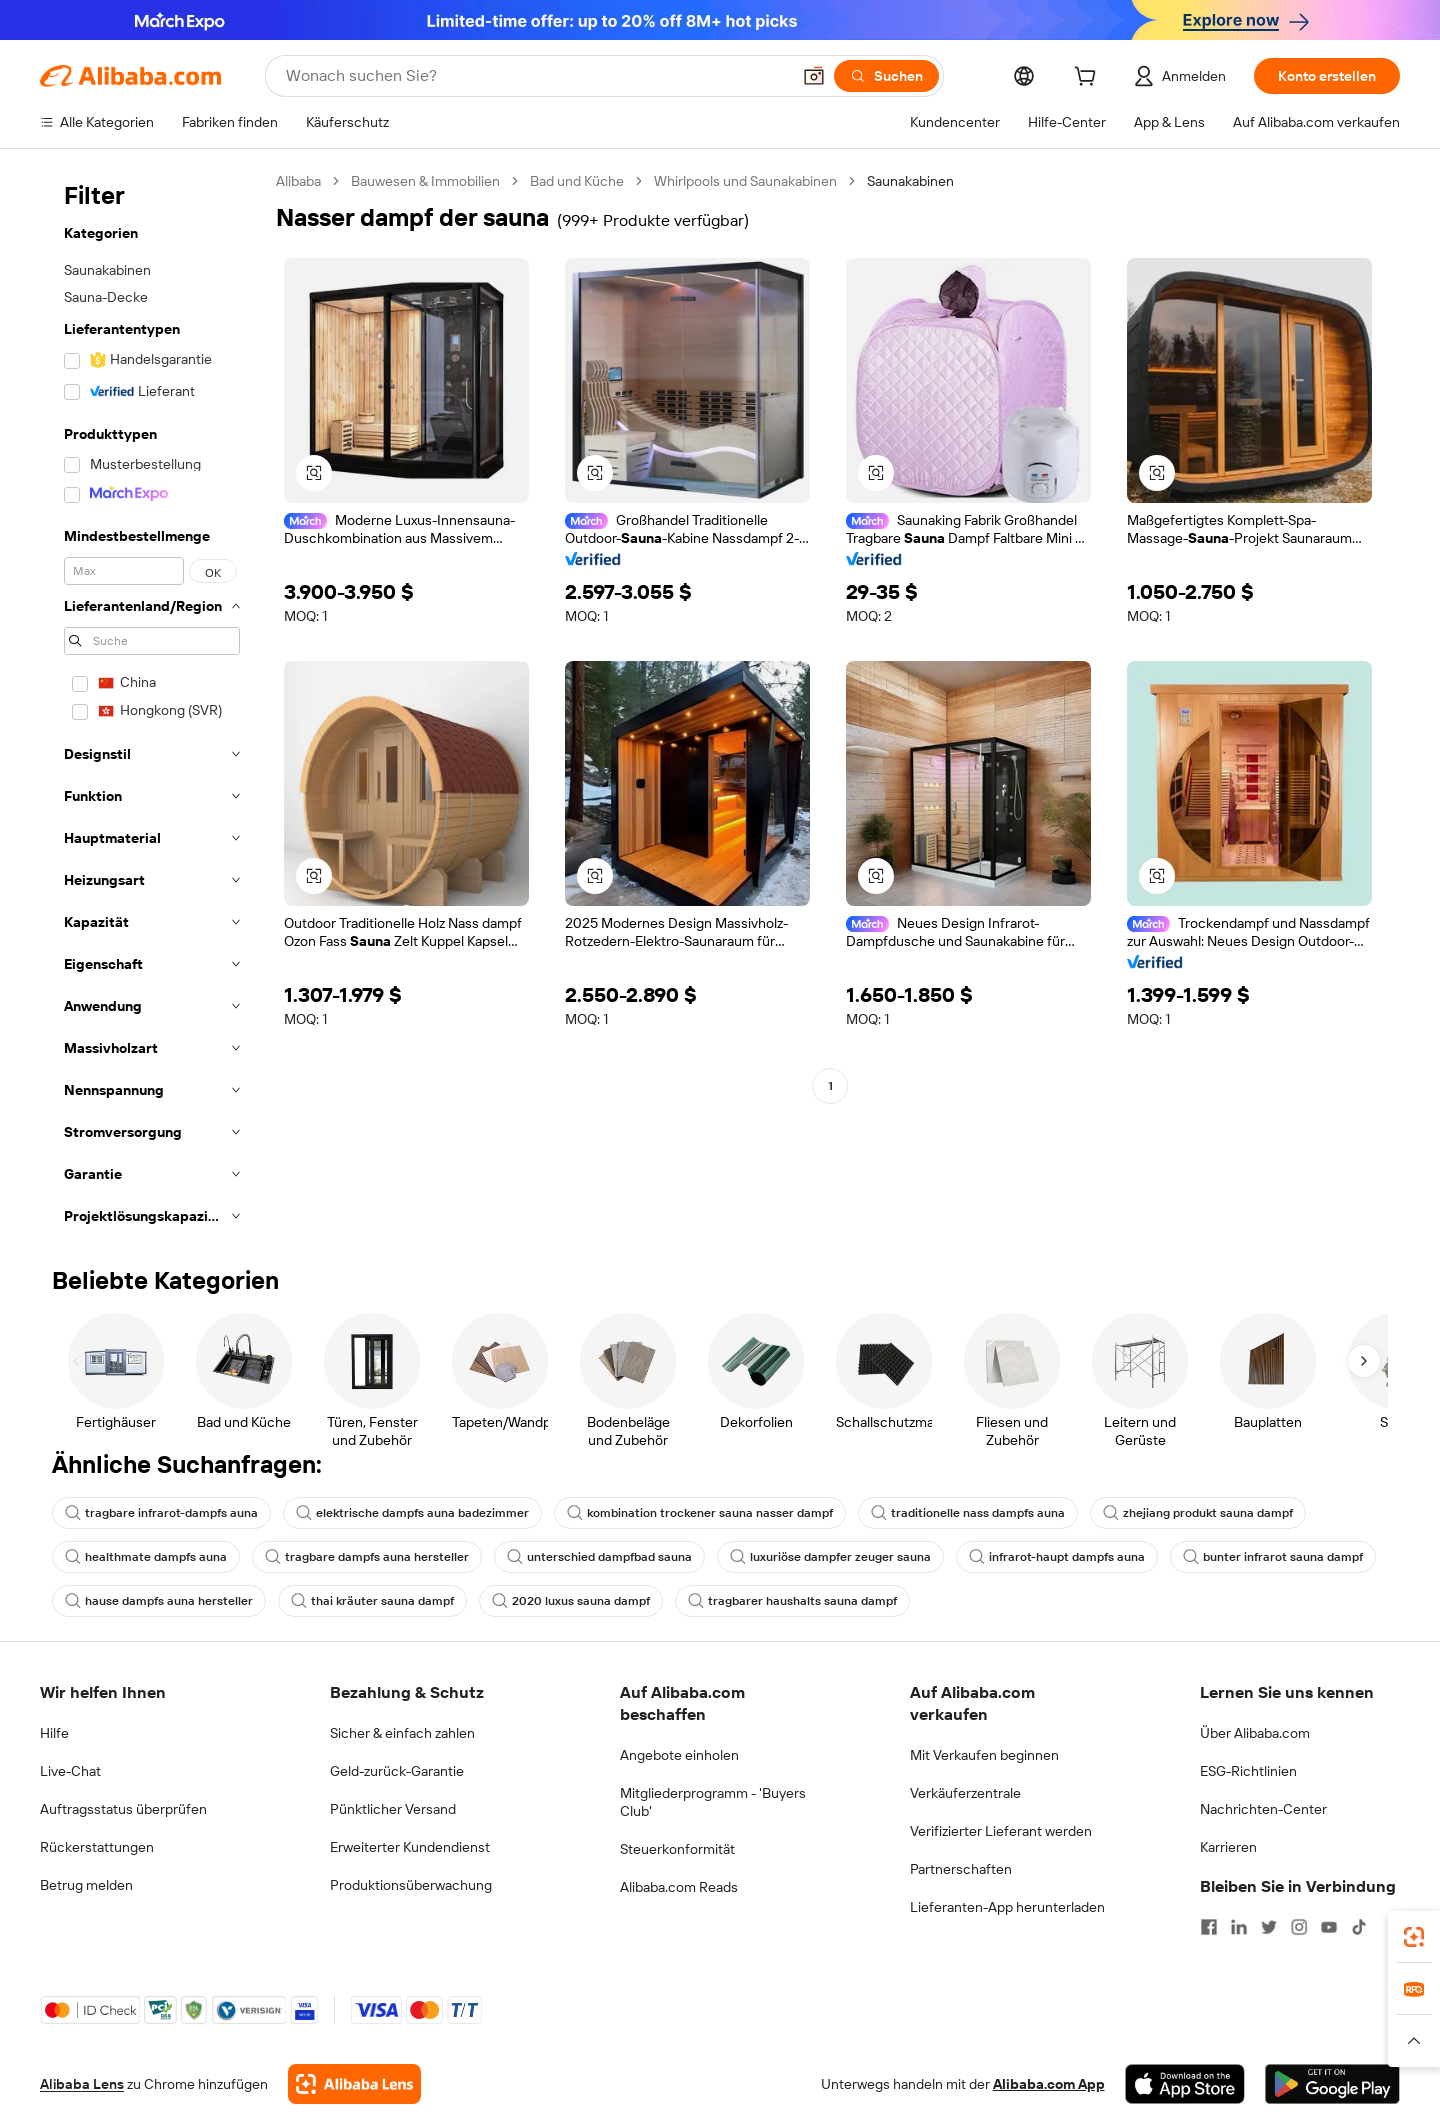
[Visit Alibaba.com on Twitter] (1269, 1927)
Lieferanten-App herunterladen (1007, 1907)
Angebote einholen (679, 1755)
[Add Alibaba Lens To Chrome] (354, 2084)
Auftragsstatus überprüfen (123, 1809)
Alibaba (298, 181)
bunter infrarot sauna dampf (1273, 1557)
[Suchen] (886, 76)
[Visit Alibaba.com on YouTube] (1329, 1927)
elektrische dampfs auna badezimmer (412, 1513)
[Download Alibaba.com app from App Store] (1185, 2084)
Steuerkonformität (677, 1849)
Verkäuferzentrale (965, 1793)
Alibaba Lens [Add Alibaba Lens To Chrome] (82, 2084)
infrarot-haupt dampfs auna (1057, 1557)
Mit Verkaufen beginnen (984, 1755)
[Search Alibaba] (536, 76)
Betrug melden (86, 1885)
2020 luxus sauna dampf (571, 1601)
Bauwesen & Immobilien (425, 181)
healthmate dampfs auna (146, 1557)
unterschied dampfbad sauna (599, 1557)
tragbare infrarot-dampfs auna (161, 1513)
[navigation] (152, 704)
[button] (814, 76)
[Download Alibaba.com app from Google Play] (1332, 2084)
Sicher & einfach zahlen (402, 1733)
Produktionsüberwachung (411, 1885)
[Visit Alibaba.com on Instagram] (1299, 1927)
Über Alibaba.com (1255, 1733)
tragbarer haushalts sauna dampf (792, 1601)
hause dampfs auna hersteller (159, 1601)
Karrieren (1228, 1847)
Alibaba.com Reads (679, 1887)
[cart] (1089, 79)
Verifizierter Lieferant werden (1001, 1831)
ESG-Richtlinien (1248, 1771)
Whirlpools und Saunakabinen (745, 181)
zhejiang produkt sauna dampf (1198, 1513)
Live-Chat (70, 1771)
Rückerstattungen (97, 1847)
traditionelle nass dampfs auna (968, 1513)
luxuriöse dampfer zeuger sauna (830, 1557)
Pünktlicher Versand (393, 1809)
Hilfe (54, 1733)
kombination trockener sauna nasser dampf (700, 1513)
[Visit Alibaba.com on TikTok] (1359, 1927)
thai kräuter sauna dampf (372, 1601)
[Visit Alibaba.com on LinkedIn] (1239, 1927)
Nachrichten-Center (1263, 1809)
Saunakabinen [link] (910, 181)
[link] (1414, 1937)
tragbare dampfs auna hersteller (367, 1557)
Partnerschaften (961, 1869)
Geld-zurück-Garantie (397, 1771)
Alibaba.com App (1049, 2084)
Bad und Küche (577, 181)
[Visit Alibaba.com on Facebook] (1209, 1927)
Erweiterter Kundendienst (410, 1847)
